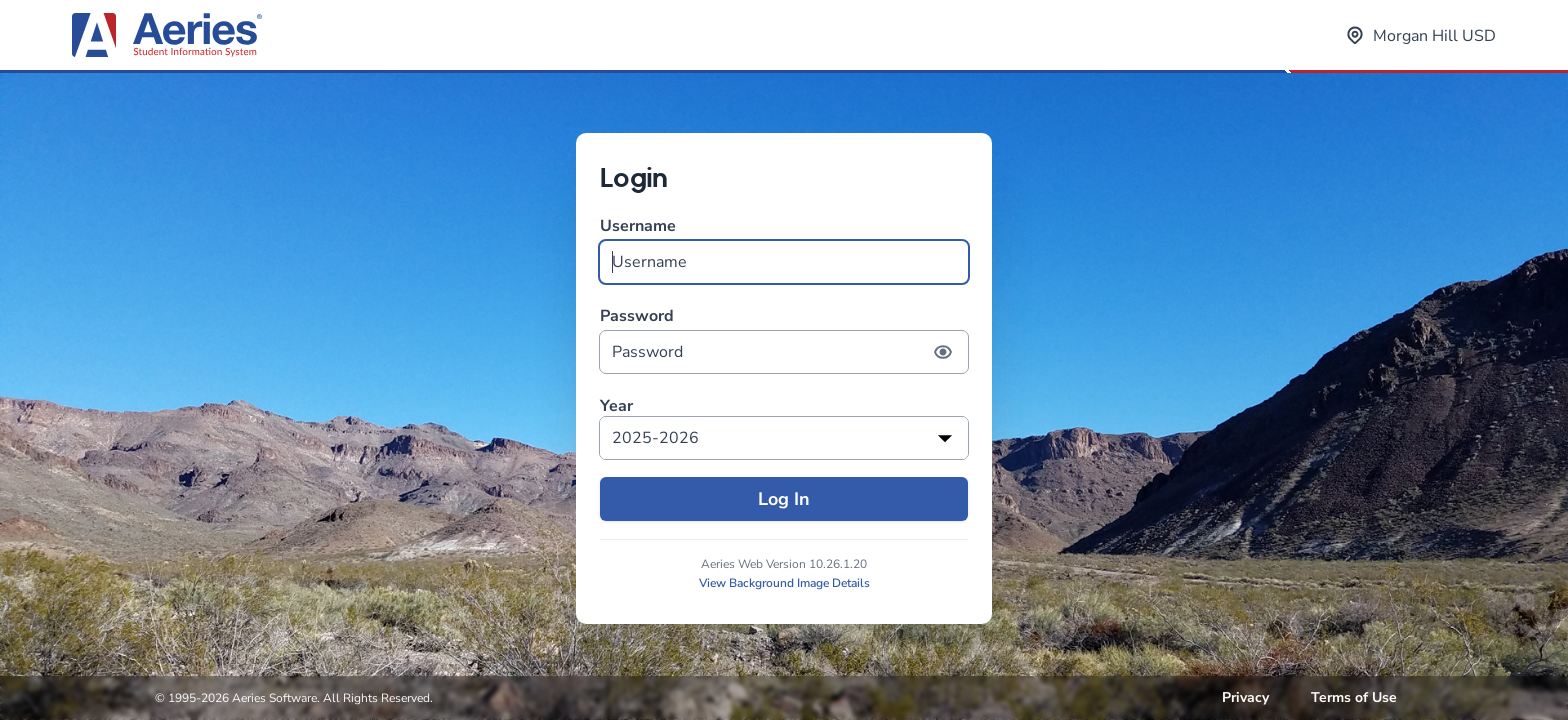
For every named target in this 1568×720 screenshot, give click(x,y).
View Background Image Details (784, 583)
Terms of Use (1354, 697)
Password (784, 339)
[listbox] (784, 438)
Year (616, 406)
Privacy (1245, 697)
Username (784, 249)
